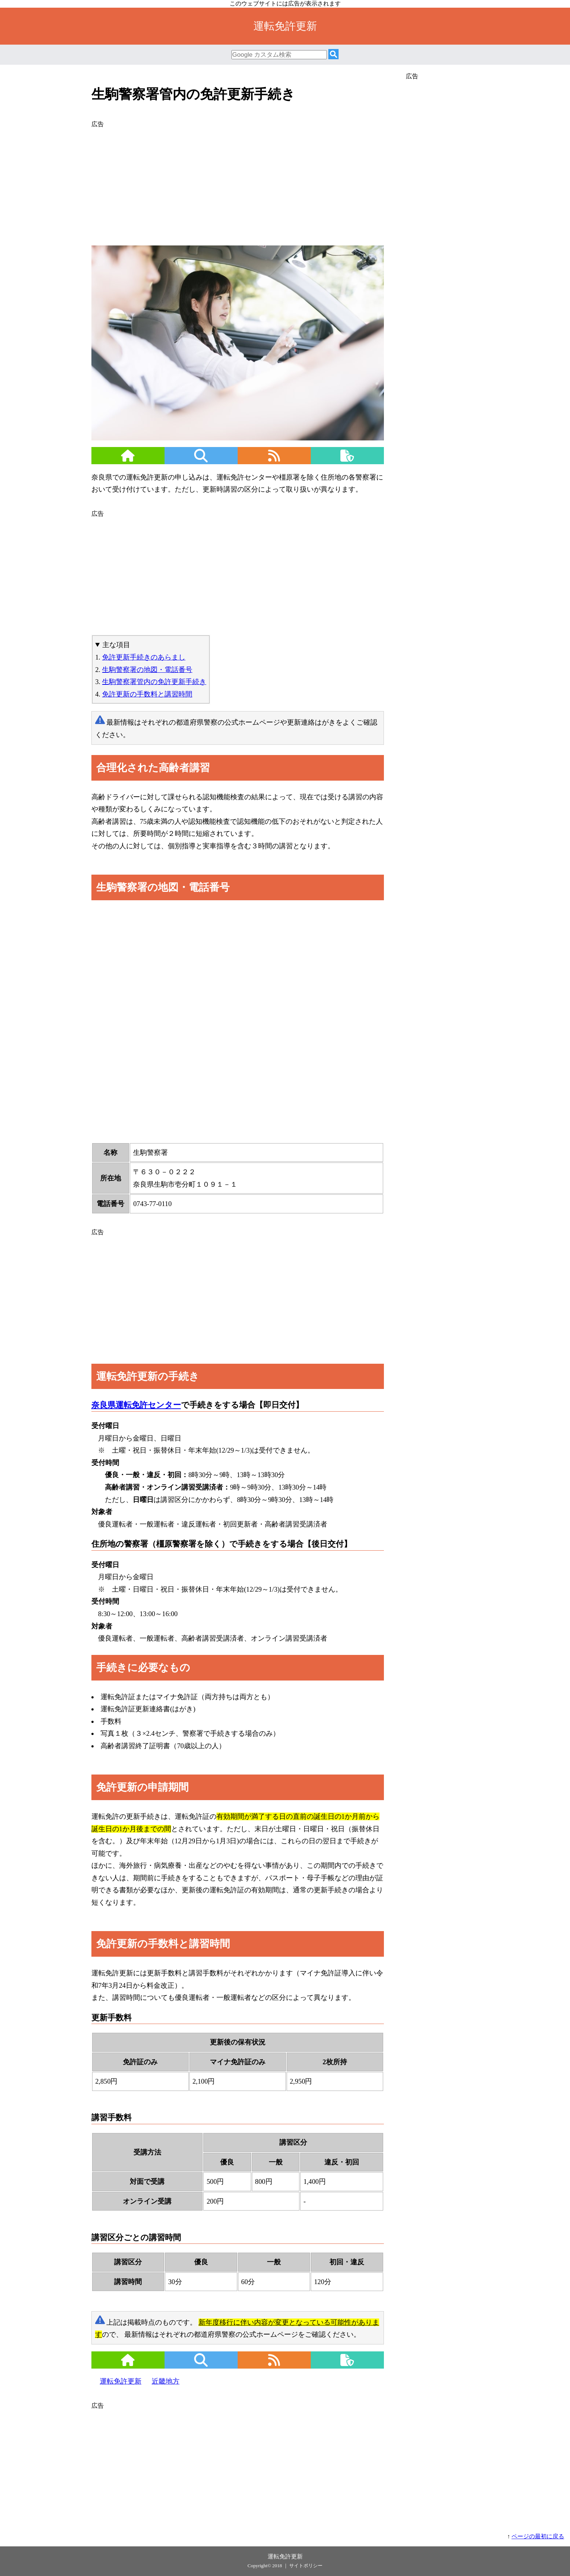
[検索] (333, 54)
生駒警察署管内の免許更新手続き (154, 682)
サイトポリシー (305, 2565)
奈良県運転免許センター (136, 1405)
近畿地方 (166, 2381)
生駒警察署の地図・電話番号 (147, 669)
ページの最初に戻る (538, 2536)
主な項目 (116, 645)
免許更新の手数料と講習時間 (147, 694)
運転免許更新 (120, 2381)
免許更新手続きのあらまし (143, 657)
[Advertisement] (237, 182)
